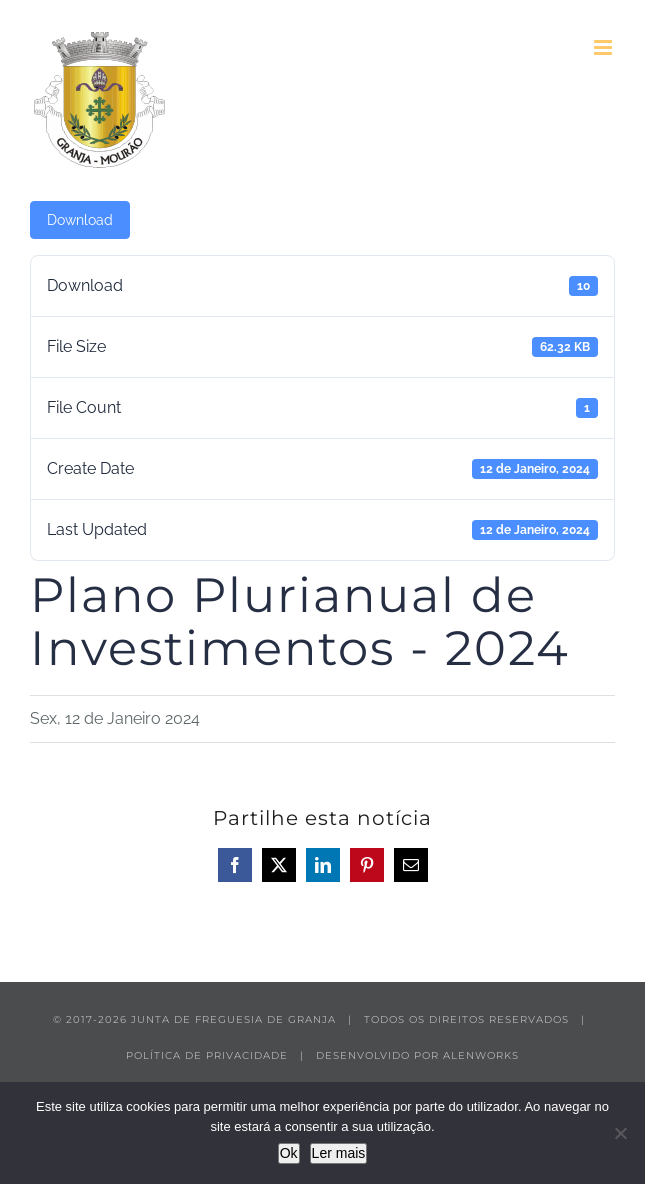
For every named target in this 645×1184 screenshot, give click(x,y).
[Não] (620, 1133)
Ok (289, 1153)
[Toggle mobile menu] (604, 47)
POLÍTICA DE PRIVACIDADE (207, 1055)
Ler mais (339, 1153)
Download (80, 220)
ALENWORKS (481, 1055)
